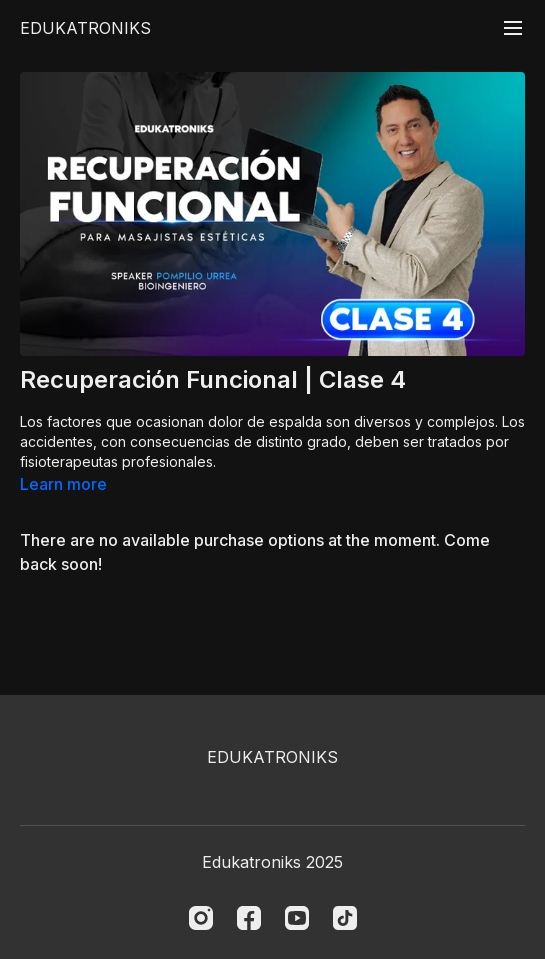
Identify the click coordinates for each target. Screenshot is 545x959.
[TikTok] (345, 918)
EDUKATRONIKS (85, 28)
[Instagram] (201, 918)
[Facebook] (249, 918)
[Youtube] (297, 918)
